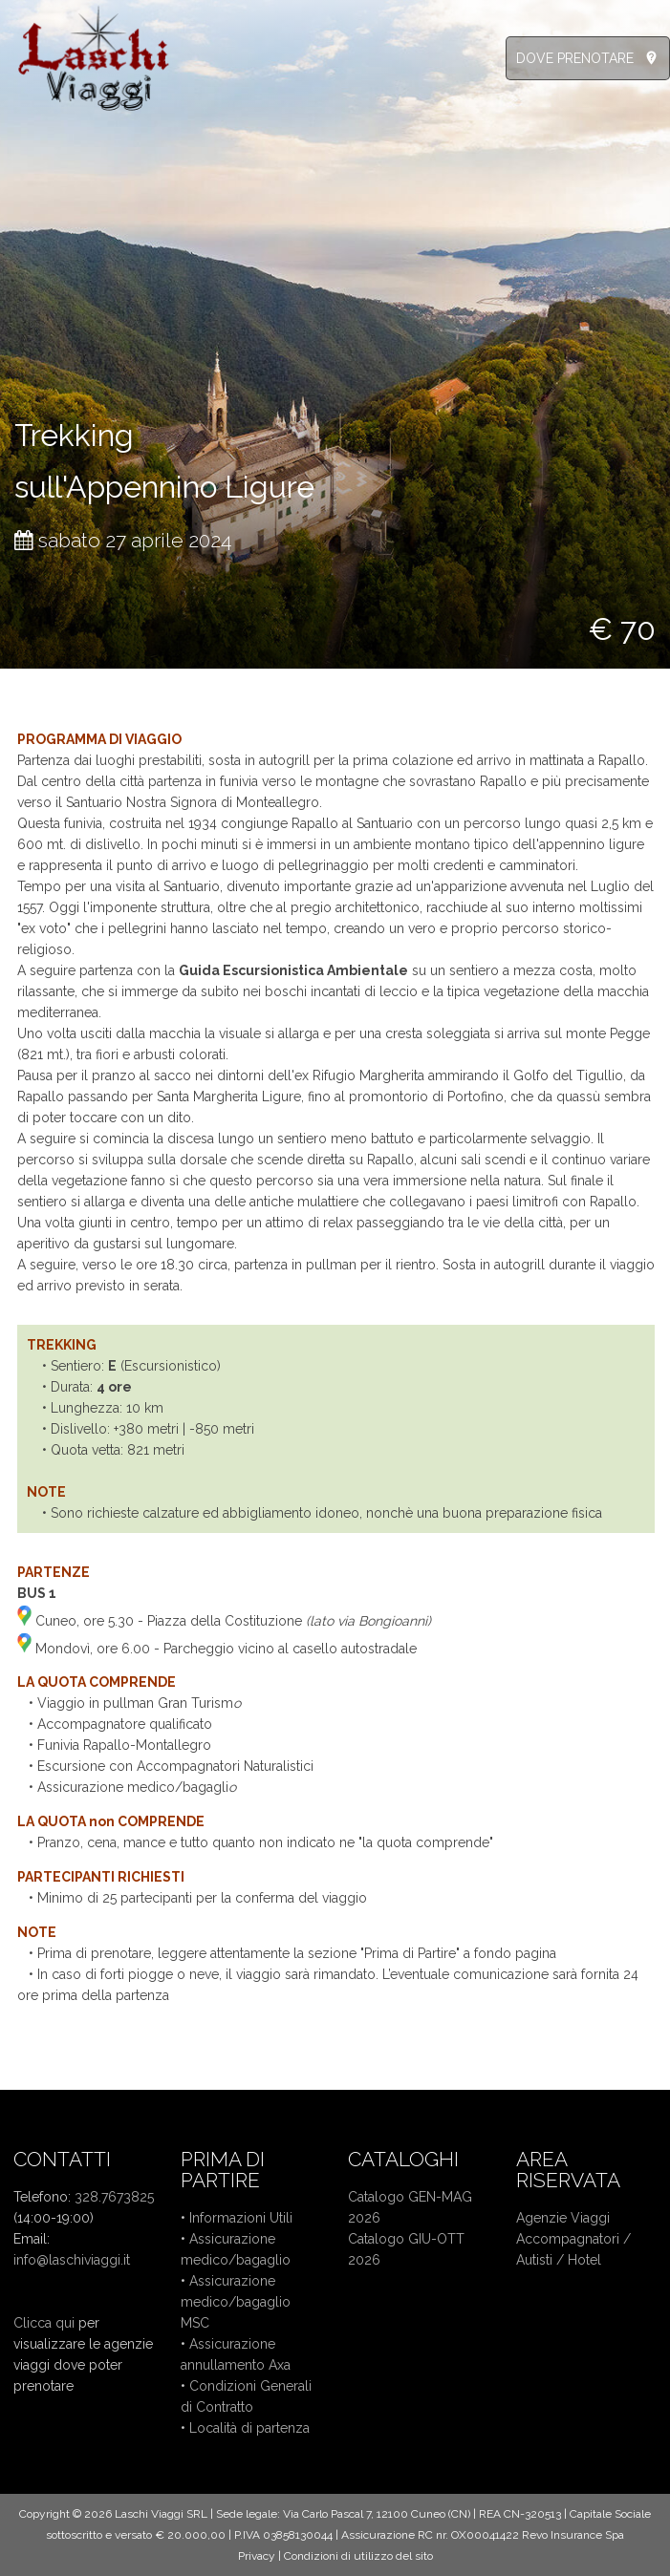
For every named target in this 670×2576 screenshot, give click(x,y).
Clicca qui (44, 2323)
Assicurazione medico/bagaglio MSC (236, 2302)
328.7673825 (114, 2196)
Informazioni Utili (240, 2217)
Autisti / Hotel (558, 2259)
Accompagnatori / (573, 2238)
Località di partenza (249, 2428)
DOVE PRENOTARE (575, 58)
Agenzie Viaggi (563, 2217)
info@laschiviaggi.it (71, 2259)
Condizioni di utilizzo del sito (358, 2556)
